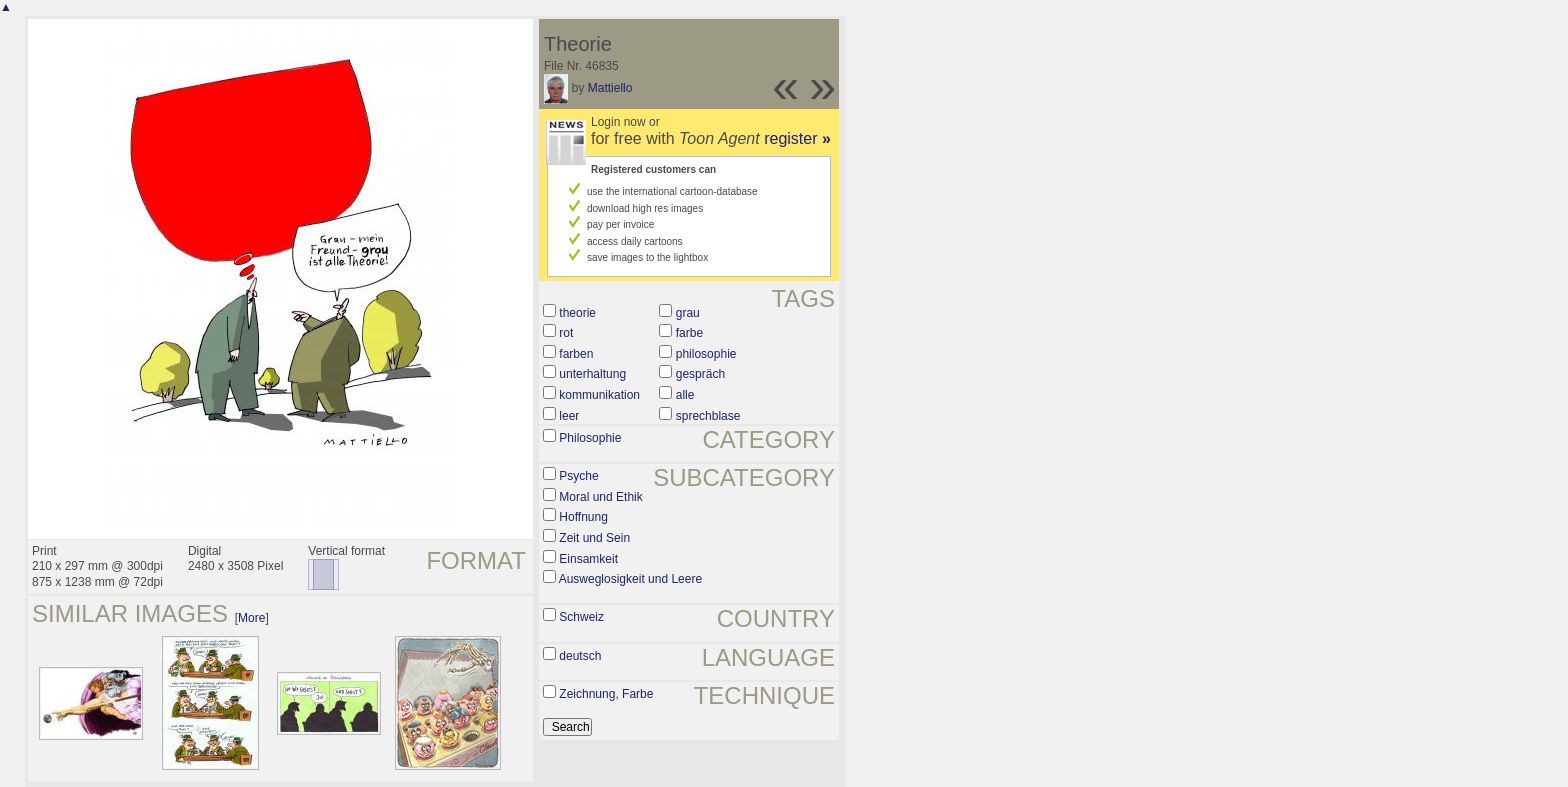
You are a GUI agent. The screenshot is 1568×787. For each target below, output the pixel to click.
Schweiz (581, 617)
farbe (689, 333)
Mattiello (610, 88)
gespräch (700, 374)
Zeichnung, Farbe (606, 694)
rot (566, 333)
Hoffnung (583, 517)
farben (576, 354)
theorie (577, 313)
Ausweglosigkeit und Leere (630, 579)
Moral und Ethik (600, 497)
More (251, 618)
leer (569, 416)
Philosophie (590, 438)
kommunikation (599, 395)
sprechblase (708, 416)
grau (688, 313)
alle (685, 395)
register (797, 138)
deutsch (580, 656)
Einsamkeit (588, 559)
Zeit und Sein (594, 538)
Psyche (578, 476)
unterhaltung (592, 374)
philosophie (706, 354)
